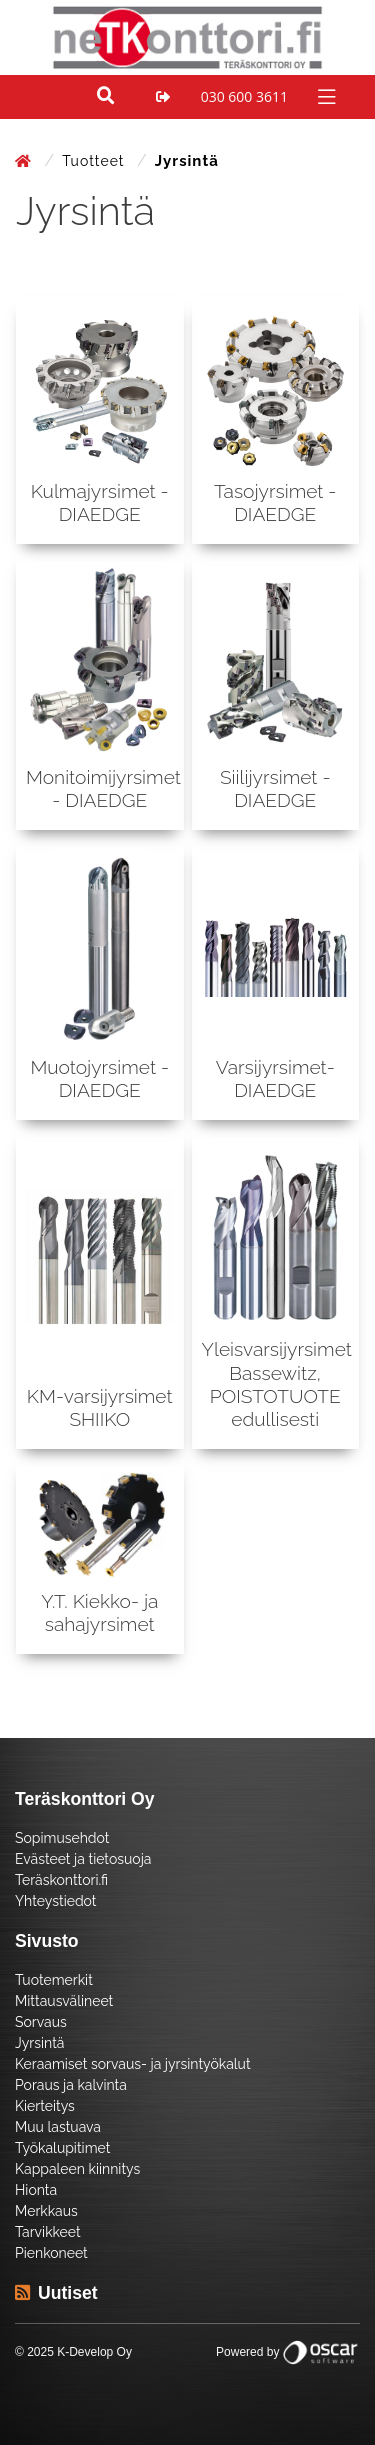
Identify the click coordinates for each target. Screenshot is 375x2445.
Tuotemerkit (54, 1980)
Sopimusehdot (62, 1838)
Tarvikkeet (48, 2232)
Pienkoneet (51, 2253)
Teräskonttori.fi (61, 1880)
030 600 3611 (244, 96)
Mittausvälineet (64, 2001)
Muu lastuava (58, 2127)
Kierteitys (45, 2106)
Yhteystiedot (56, 1901)
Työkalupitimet (62, 2148)
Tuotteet (95, 161)
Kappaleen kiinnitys (77, 2169)
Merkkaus (46, 2211)
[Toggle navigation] (324, 95)
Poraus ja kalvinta (71, 2085)
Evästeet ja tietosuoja (83, 1859)
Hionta (36, 2190)
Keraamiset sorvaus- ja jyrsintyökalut (133, 2064)
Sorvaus (41, 2022)
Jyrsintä (39, 2043)
